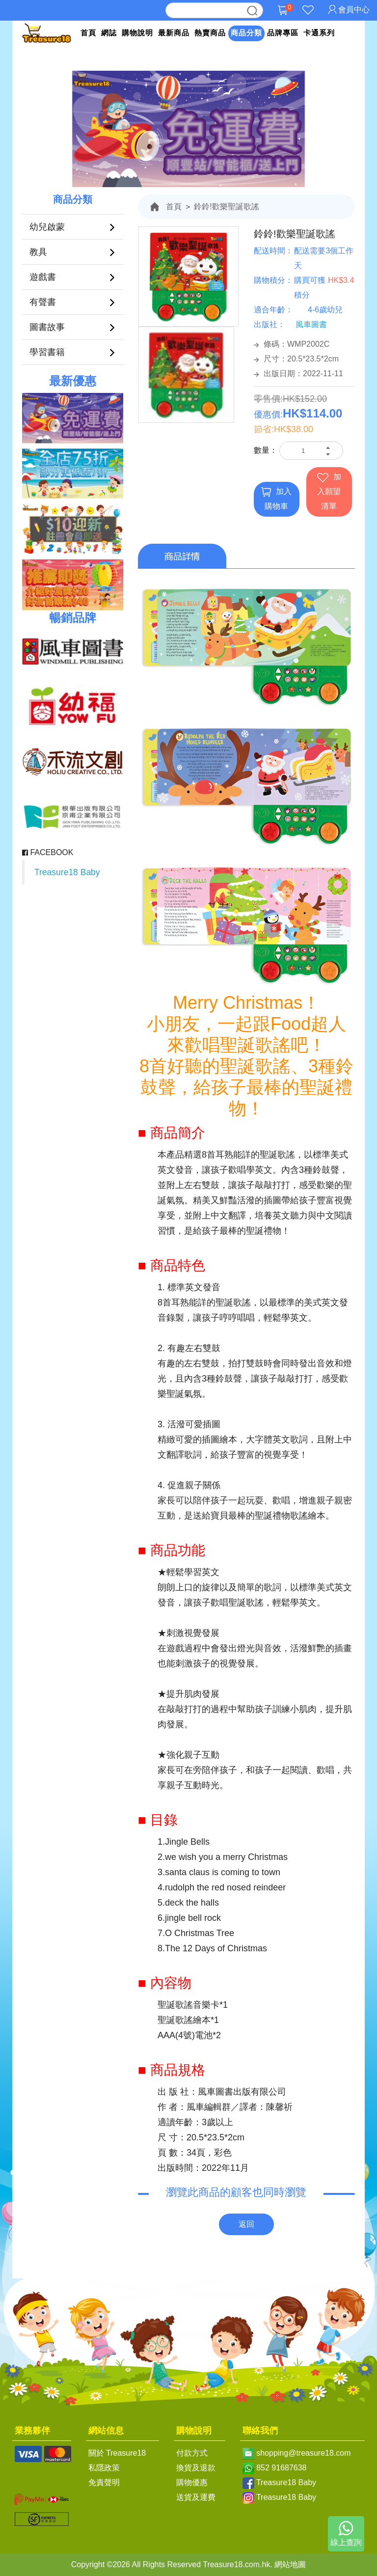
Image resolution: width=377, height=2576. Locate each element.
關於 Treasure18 (117, 2453)
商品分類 (246, 32)
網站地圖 (290, 2564)
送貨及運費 (195, 2497)
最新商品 (173, 32)
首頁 (88, 32)
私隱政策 (104, 2468)
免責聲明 (104, 2482)
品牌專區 (282, 32)
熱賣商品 (210, 32)
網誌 (109, 32)
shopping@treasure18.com (303, 2453)
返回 (246, 2224)
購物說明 (137, 32)
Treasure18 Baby (67, 872)
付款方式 (192, 2453)
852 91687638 (281, 2468)
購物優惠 (192, 2482)
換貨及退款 (195, 2468)
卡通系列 (319, 32)
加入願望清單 (329, 491)
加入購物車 (276, 498)
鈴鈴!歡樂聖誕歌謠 (226, 206)
